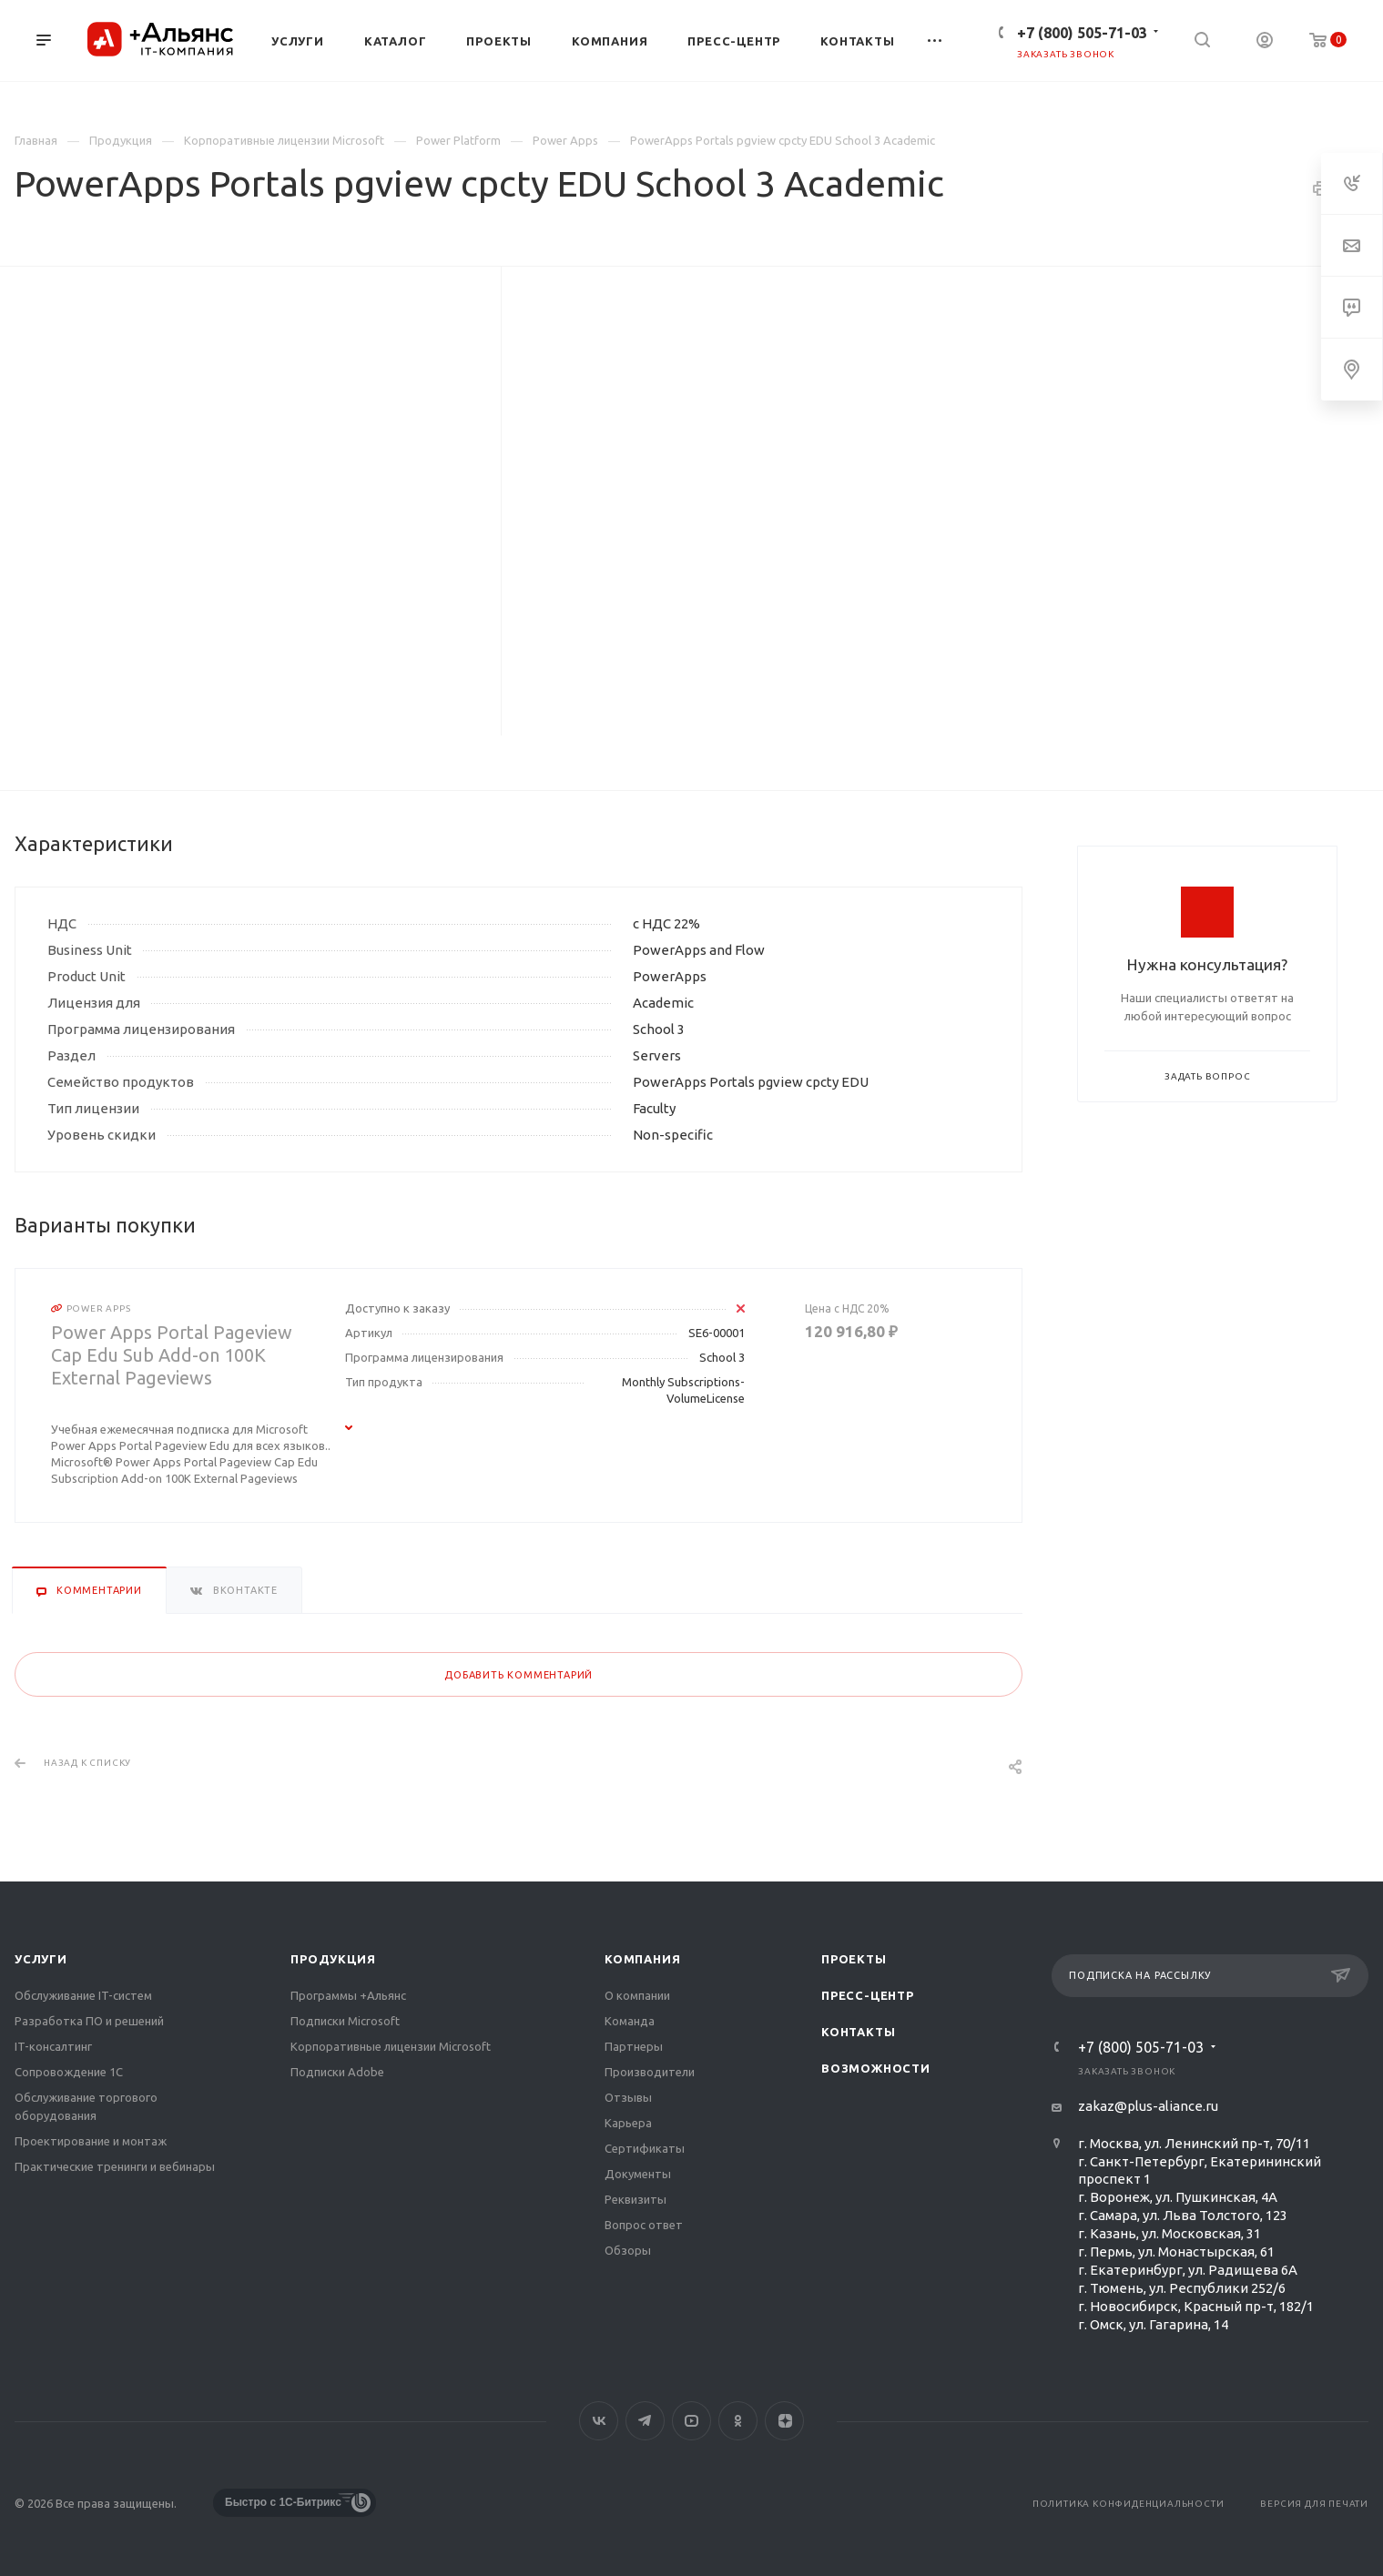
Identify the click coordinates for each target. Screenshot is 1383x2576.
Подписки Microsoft (345, 2020)
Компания (642, 1958)
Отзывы (628, 2097)
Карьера (628, 2122)
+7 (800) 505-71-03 (1082, 33)
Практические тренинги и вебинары (115, 2166)
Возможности (875, 2068)
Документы (638, 2173)
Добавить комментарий (518, 1674)
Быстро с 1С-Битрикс (283, 2502)
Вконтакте (598, 2420)
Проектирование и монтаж (91, 2141)
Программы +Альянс (348, 1995)
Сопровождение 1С (69, 2071)
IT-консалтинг (53, 2046)
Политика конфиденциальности (1128, 2504)
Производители (650, 2071)
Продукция (332, 1958)
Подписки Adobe (337, 2071)
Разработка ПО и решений (89, 2020)
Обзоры (628, 2250)
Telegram (645, 2420)
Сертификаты (645, 2148)
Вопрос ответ (644, 2224)
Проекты (854, 1958)
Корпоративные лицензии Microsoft (390, 2046)
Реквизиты (635, 2199)
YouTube (691, 2420)
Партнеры (634, 2046)
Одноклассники (738, 2420)
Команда (630, 2020)
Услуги (41, 1958)
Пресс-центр (867, 1995)
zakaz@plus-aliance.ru (1148, 2106)
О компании (637, 1995)
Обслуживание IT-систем (83, 1995)
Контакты (858, 2031)
